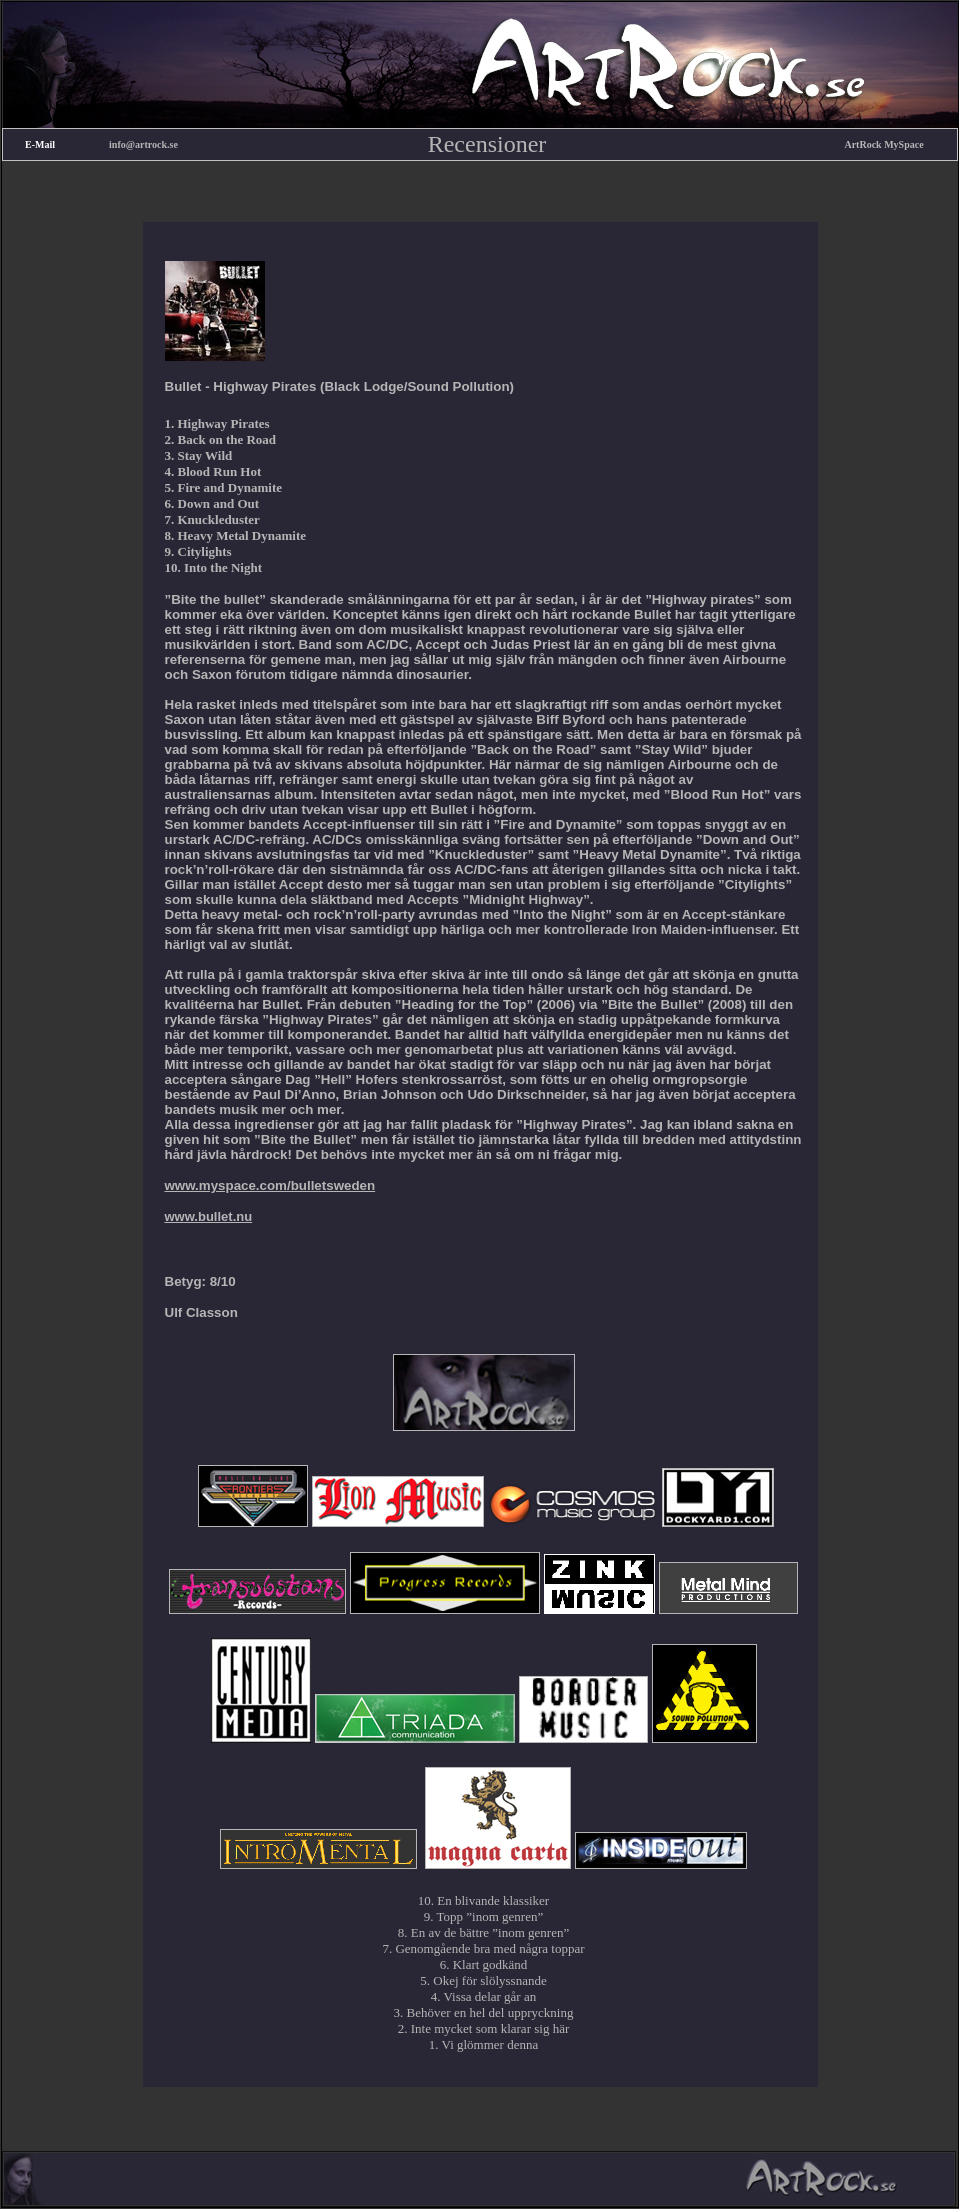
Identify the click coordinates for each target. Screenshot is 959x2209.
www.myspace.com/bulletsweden (270, 1185)
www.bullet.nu (209, 1216)
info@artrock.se (143, 144)
